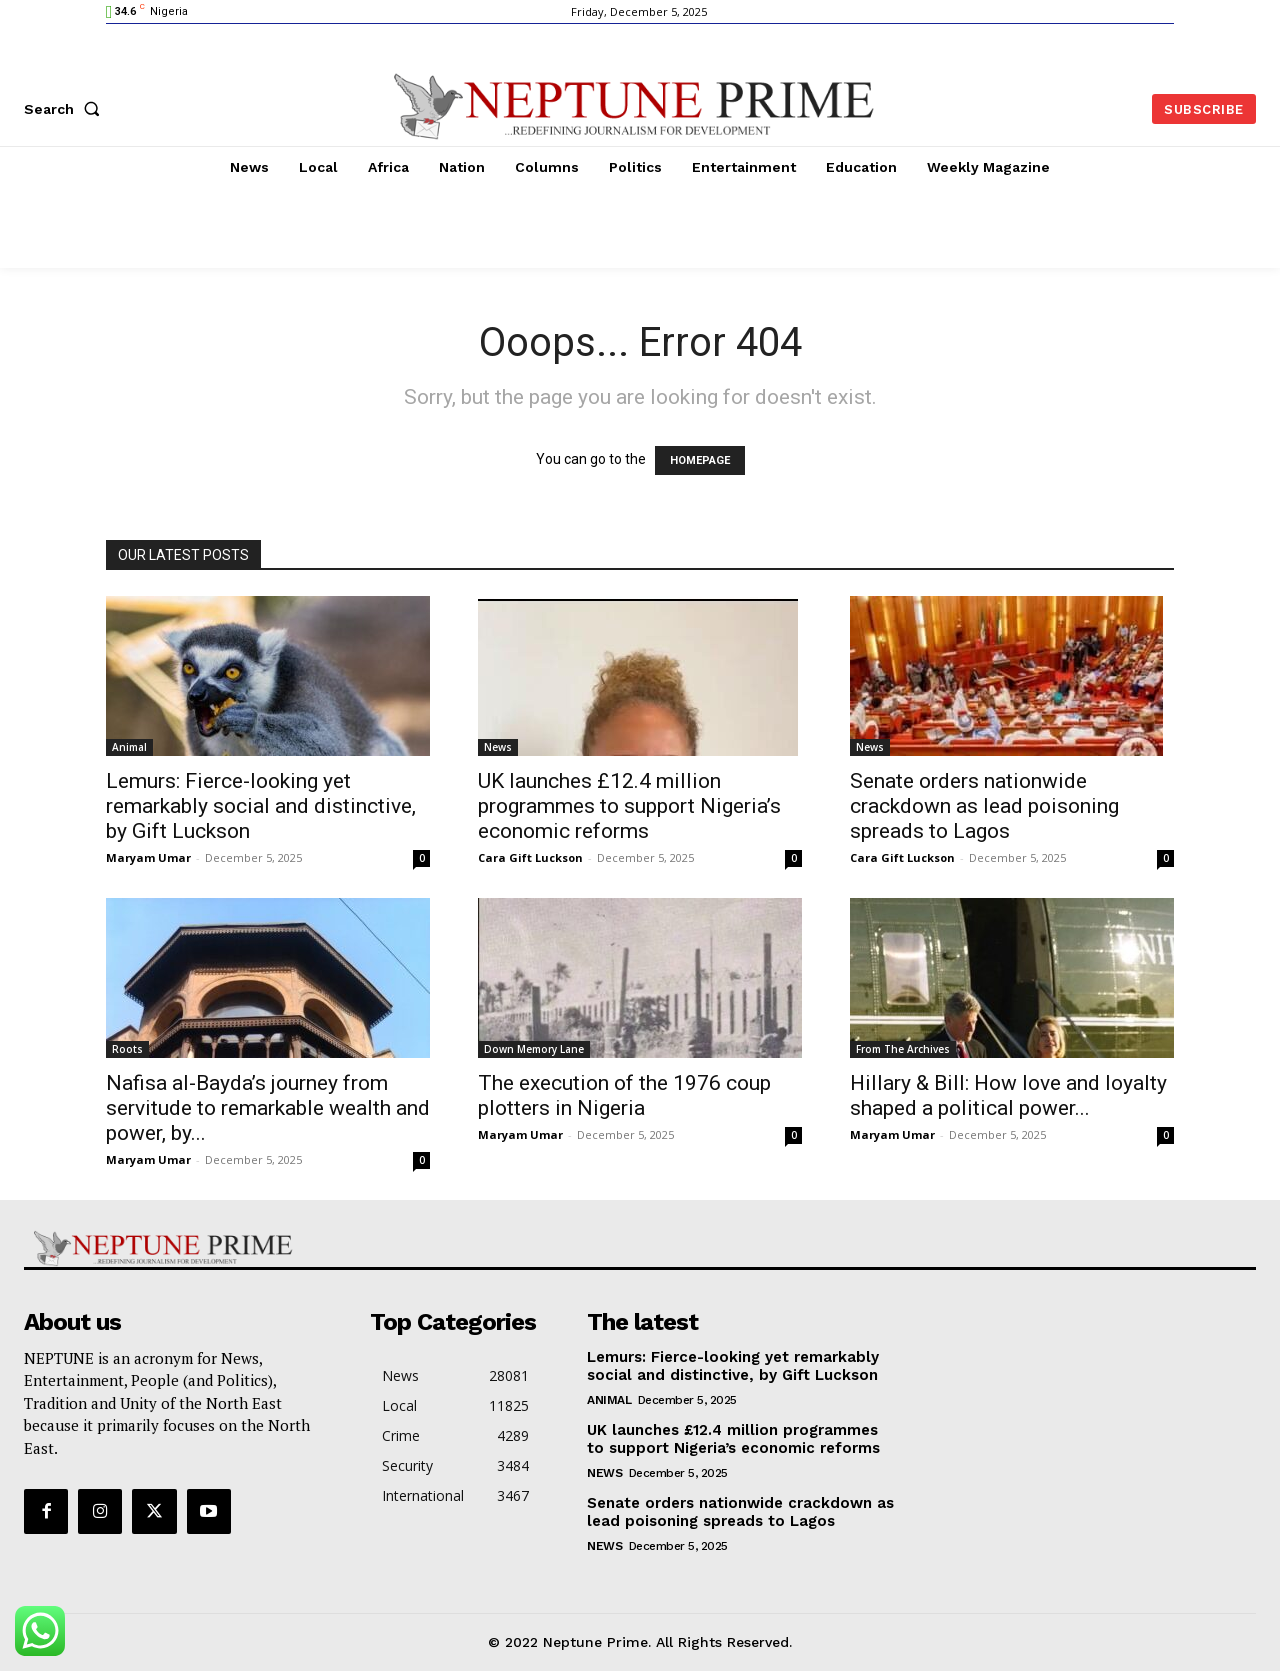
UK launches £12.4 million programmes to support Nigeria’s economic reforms (629, 806)
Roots (127, 1049)
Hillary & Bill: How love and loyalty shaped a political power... (1008, 1095)
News (498, 747)
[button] (66, 109)
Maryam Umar (148, 857)
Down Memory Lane (534, 1049)
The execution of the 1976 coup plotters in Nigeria (624, 1095)
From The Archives (903, 1049)
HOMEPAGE (700, 460)
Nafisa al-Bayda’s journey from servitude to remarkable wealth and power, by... (268, 1108)
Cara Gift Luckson (530, 857)
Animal (129, 747)
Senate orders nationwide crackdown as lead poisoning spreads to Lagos (984, 806)
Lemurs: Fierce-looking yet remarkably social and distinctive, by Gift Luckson (261, 806)
